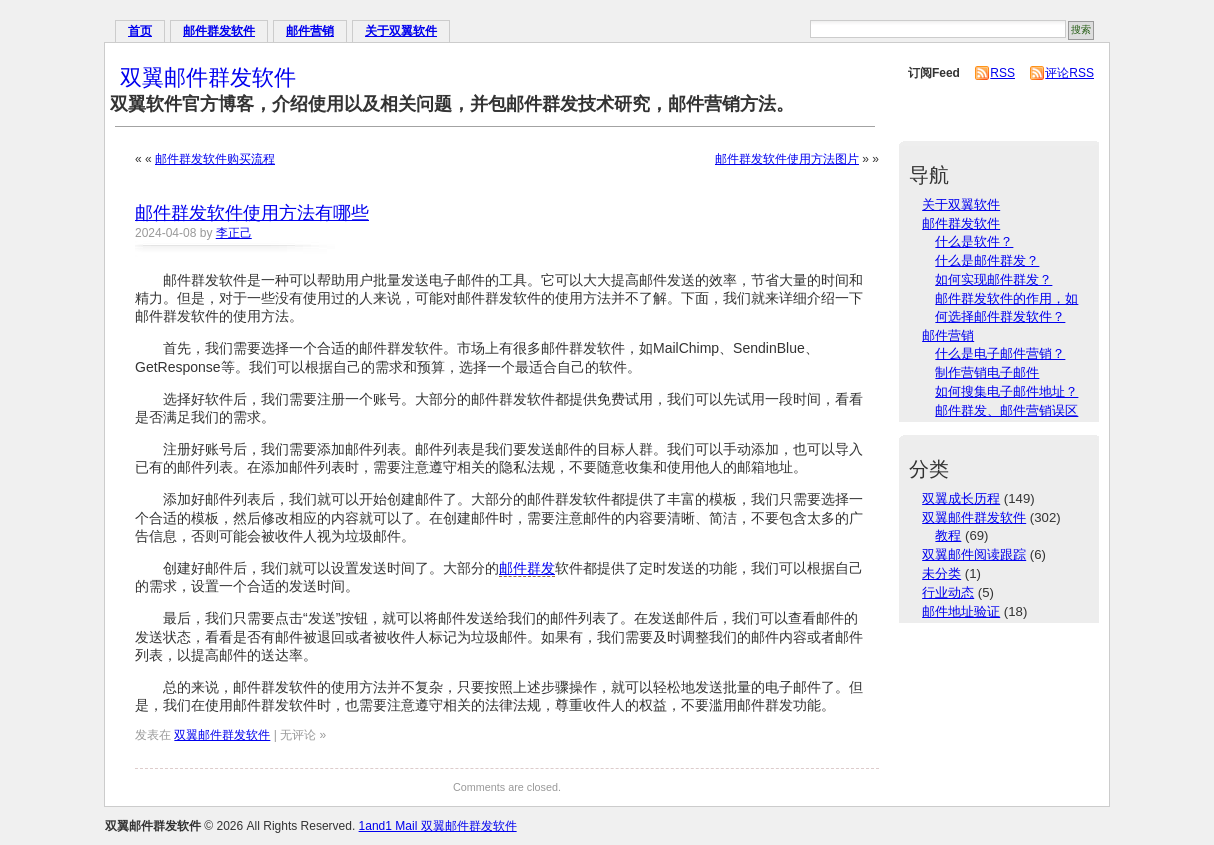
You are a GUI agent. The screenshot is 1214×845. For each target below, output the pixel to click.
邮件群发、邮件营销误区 (1006, 410)
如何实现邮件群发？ (993, 279)
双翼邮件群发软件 (208, 77)
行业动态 (948, 592)
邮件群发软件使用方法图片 (787, 159)
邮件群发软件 (219, 31)
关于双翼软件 (401, 31)
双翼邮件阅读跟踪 (974, 554)
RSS (1002, 73)
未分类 (941, 573)
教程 (948, 535)
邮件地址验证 (961, 611)
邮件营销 (310, 31)
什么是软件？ (974, 241)
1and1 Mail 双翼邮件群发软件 (438, 826)
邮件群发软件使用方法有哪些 (252, 213)
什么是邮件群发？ (987, 260)
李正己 (234, 233)
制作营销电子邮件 (987, 372)
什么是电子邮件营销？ (1000, 353)
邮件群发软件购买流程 (215, 159)
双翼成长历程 (961, 498)
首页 (140, 31)
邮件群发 (527, 568)
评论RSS (1069, 73)
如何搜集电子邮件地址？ (1006, 391)
